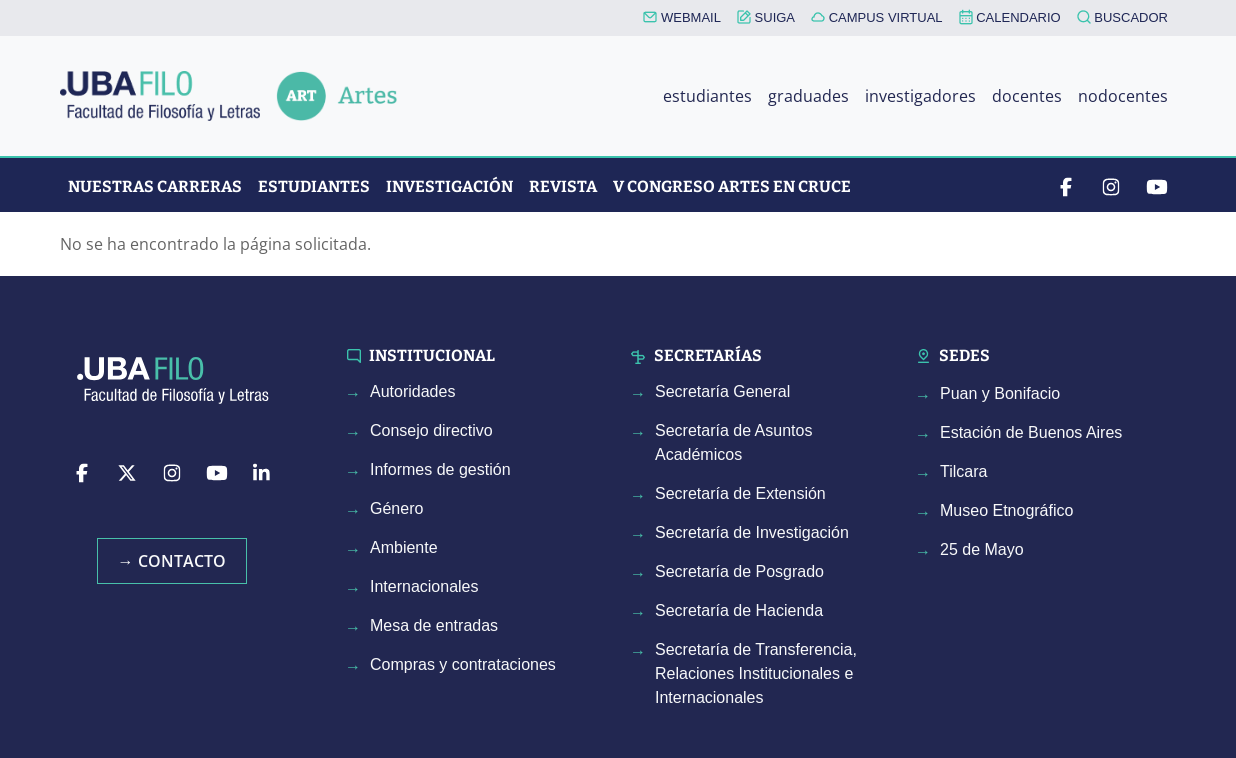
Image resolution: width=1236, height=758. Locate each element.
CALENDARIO (1010, 17)
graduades (808, 96)
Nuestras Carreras (155, 186)
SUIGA (766, 17)
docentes (1027, 96)
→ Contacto (172, 561)
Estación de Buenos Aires (1031, 432)
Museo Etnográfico (1006, 510)
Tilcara (963, 471)
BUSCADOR (1122, 17)
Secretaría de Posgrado (739, 571)
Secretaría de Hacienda (739, 610)
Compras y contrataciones (463, 664)
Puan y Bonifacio (1000, 393)
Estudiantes (314, 186)
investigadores (920, 96)
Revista (563, 186)
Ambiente (404, 547)
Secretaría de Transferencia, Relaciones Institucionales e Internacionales (756, 673)
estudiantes (707, 96)
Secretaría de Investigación (752, 532)
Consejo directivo (431, 430)
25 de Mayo (982, 549)
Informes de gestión (440, 469)
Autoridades (412, 391)
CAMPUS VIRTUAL (877, 17)
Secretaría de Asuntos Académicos (733, 442)
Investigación (449, 186)
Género (396, 508)
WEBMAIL (682, 17)
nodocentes (1123, 96)
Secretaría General (722, 391)
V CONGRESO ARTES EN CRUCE (732, 186)
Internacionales (424, 586)
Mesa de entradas (434, 625)
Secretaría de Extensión (740, 493)
